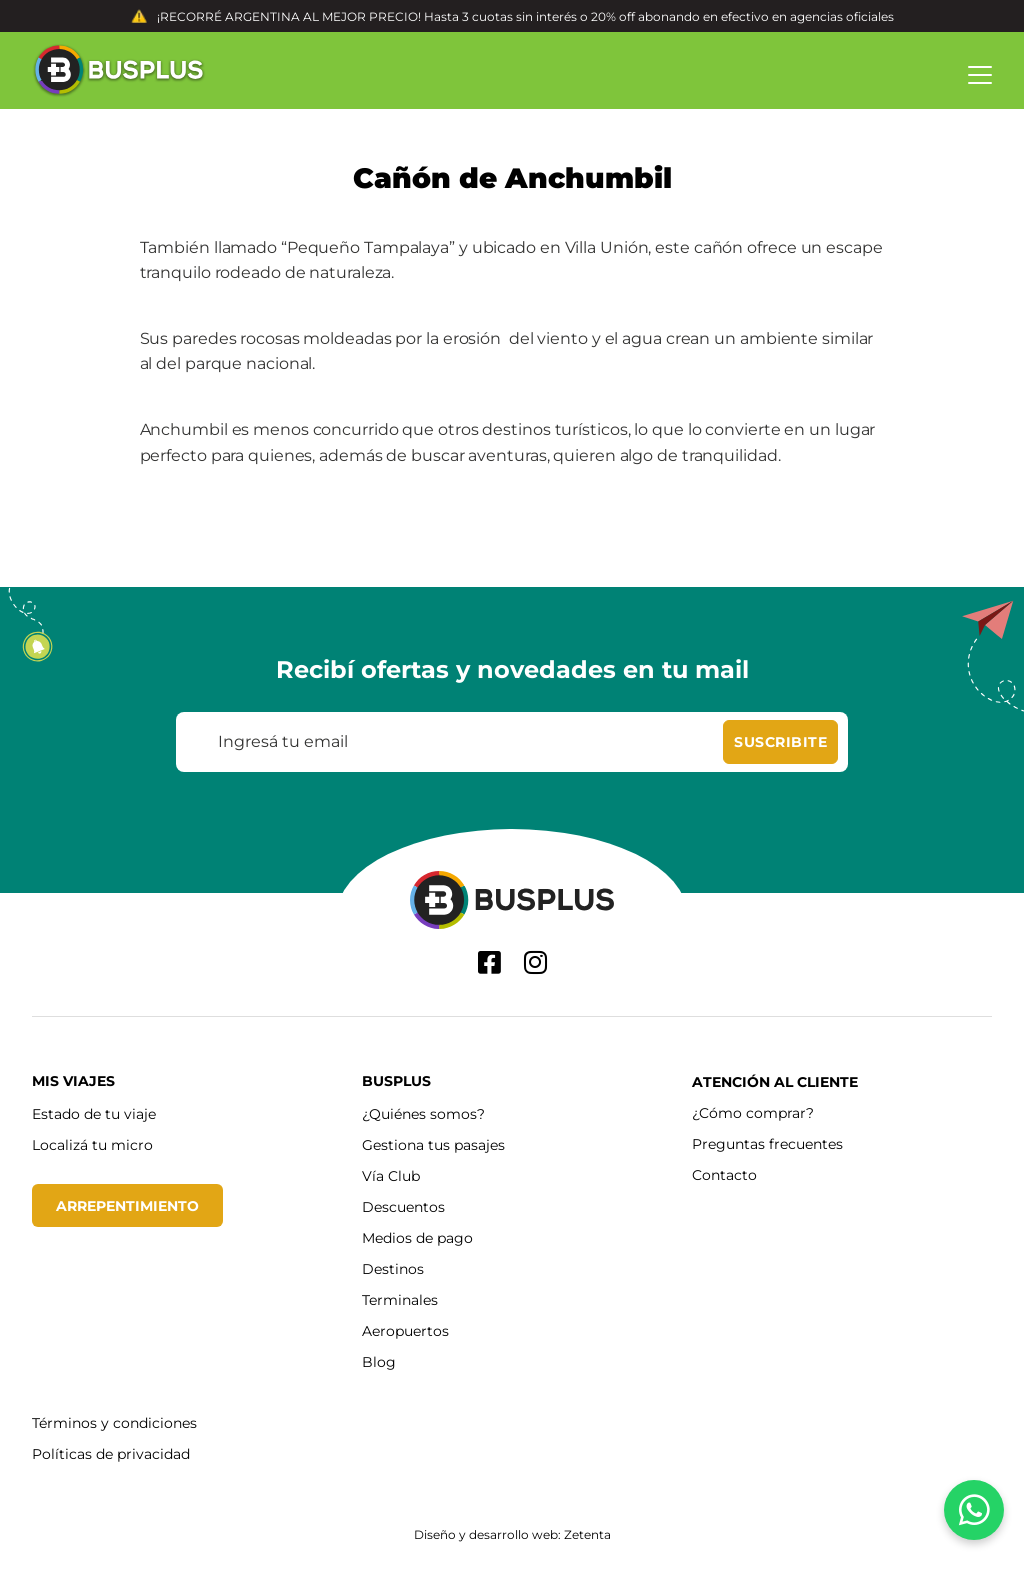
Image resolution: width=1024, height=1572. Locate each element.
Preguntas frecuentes (767, 1143)
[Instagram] (535, 962)
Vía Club (391, 1175)
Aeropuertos (405, 1330)
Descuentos (403, 1206)
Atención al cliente (775, 1081)
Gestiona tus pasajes (433, 1144)
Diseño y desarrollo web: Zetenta (512, 1534)
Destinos (393, 1268)
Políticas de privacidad (111, 1453)
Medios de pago (417, 1237)
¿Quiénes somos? (423, 1113)
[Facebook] (489, 962)
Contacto (724, 1174)
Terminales (400, 1299)
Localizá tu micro (92, 1144)
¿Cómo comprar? (753, 1112)
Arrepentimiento (127, 1205)
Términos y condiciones (114, 1422)
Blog (379, 1361)
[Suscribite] (780, 742)
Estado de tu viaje (94, 1113)
